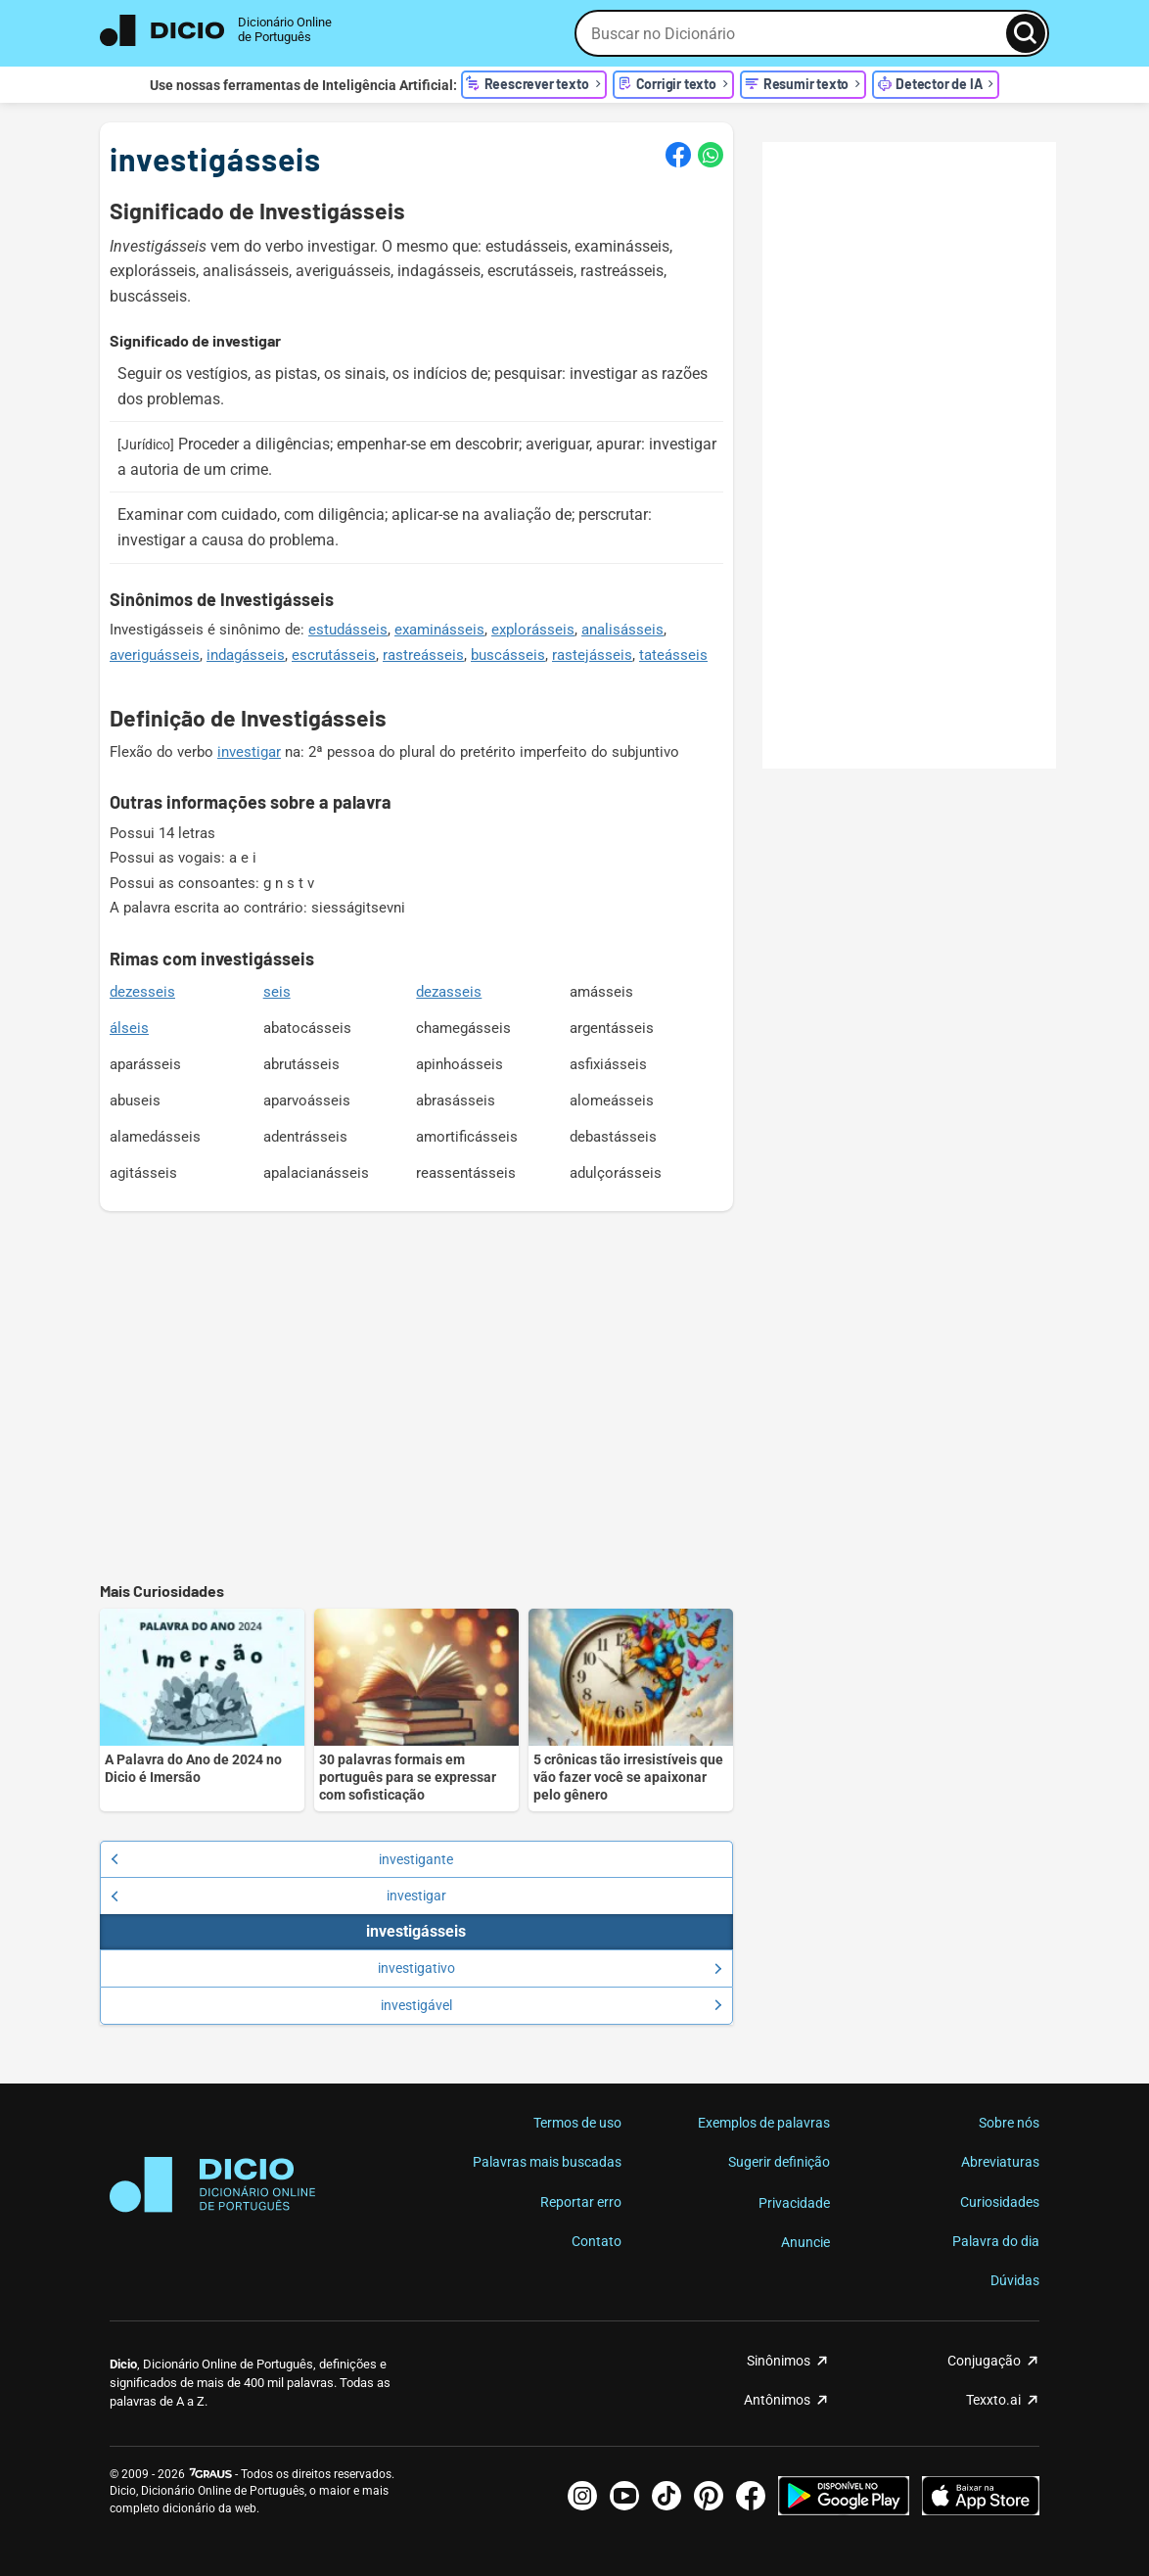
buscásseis (508, 655)
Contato (596, 2241)
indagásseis (246, 655)
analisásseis (622, 629)
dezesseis (142, 992)
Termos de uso (577, 2123)
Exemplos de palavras (764, 2123)
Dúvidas (1014, 2280)
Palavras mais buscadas (547, 2162)
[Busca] (1025, 33)
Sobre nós (1009, 2123)
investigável (551, 2005)
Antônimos (777, 2400)
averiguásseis (155, 655)
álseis (129, 1028)
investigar (249, 752)
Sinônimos (778, 2360)
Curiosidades (999, 2202)
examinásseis (439, 629)
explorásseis (532, 629)
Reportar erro (580, 2202)
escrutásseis (334, 655)
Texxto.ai (993, 2400)
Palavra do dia (995, 2241)
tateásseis (673, 655)
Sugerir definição (779, 2162)
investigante (282, 1859)
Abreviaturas (1000, 2162)
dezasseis (449, 992)
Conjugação (984, 2360)
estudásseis (348, 629)
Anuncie (805, 2242)
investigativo (550, 1968)
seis (277, 992)
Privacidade (794, 2203)
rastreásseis (423, 655)
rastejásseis (592, 655)
